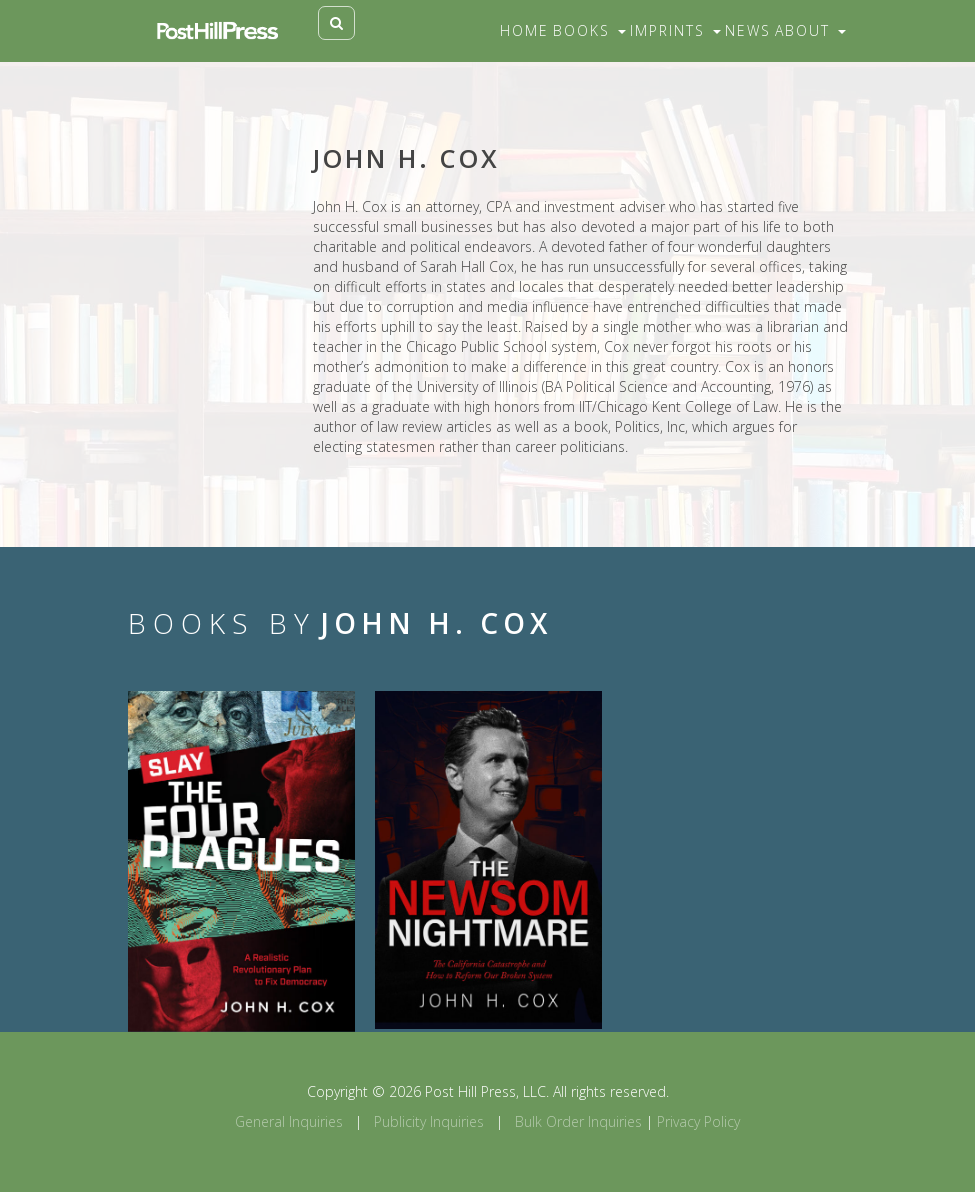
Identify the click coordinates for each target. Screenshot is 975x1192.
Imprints (675, 30)
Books (589, 30)
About (810, 30)
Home (524, 30)
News (748, 30)
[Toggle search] (336, 23)
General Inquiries (289, 1121)
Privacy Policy (698, 1121)
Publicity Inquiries (429, 1121)
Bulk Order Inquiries (578, 1121)
